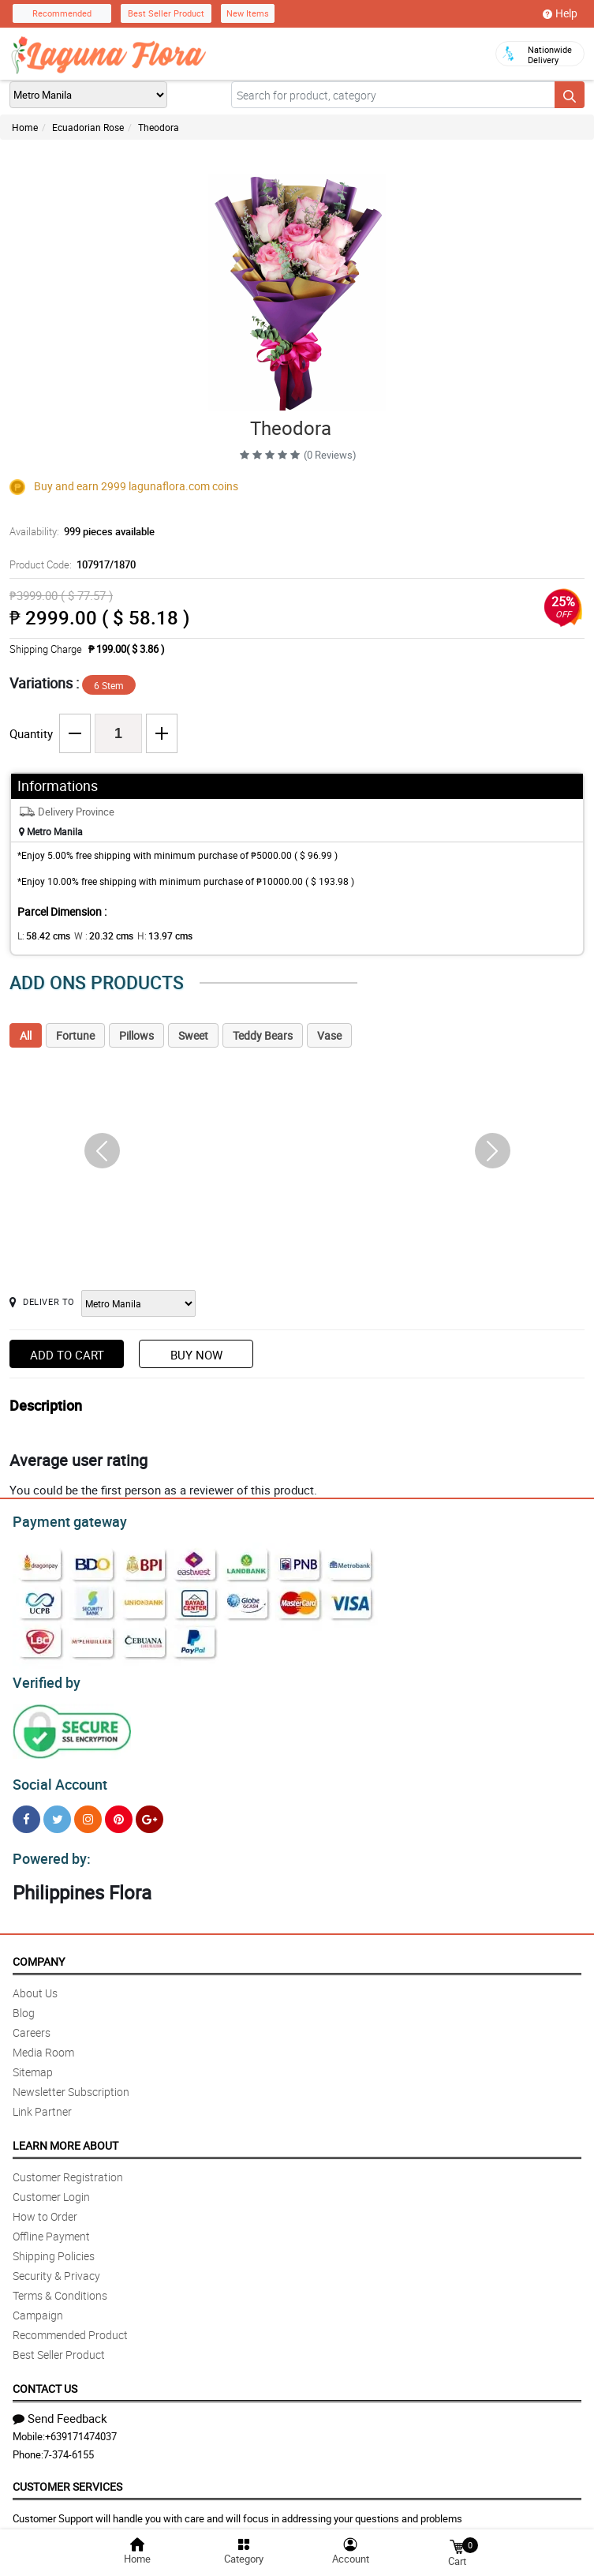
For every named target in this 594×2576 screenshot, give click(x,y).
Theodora (158, 127)
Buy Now (196, 1355)
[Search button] (570, 94)
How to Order (45, 2206)
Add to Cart (67, 1355)
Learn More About (65, 2135)
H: (152, 935)
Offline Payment (51, 2226)
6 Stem (109, 685)
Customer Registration (68, 2167)
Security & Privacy (56, 2266)
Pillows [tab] (136, 1035)
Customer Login (51, 2187)
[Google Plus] (149, 1812)
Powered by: (48, 1850)
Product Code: (70, 564)
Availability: (78, 531)
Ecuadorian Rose (88, 127)
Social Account (56, 1778)
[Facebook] (26, 1812)
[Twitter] (57, 1812)
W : (95, 935)
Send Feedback (60, 2409)
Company (39, 1951)
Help (560, 13)
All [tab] (26, 1035)
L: (41, 935)
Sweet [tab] (193, 1035)
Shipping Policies (54, 2246)
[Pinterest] (119, 1812)
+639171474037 (81, 2427)
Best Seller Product (166, 13)
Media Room (43, 2042)
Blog (24, 2003)
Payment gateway (63, 1520)
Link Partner (42, 2101)
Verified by (44, 1678)
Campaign (38, 2305)
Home (25, 127)
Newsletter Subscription (71, 2082)
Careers (31, 2022)
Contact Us (45, 2379)
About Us (35, 1983)
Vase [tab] (329, 1035)
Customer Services (67, 2476)
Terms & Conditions (60, 2285)
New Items (247, 13)
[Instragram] (88, 1812)
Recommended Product (70, 2325)
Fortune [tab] (75, 1035)
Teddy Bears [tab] (263, 1035)
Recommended (62, 13)
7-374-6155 (68, 2445)
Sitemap (33, 2062)
